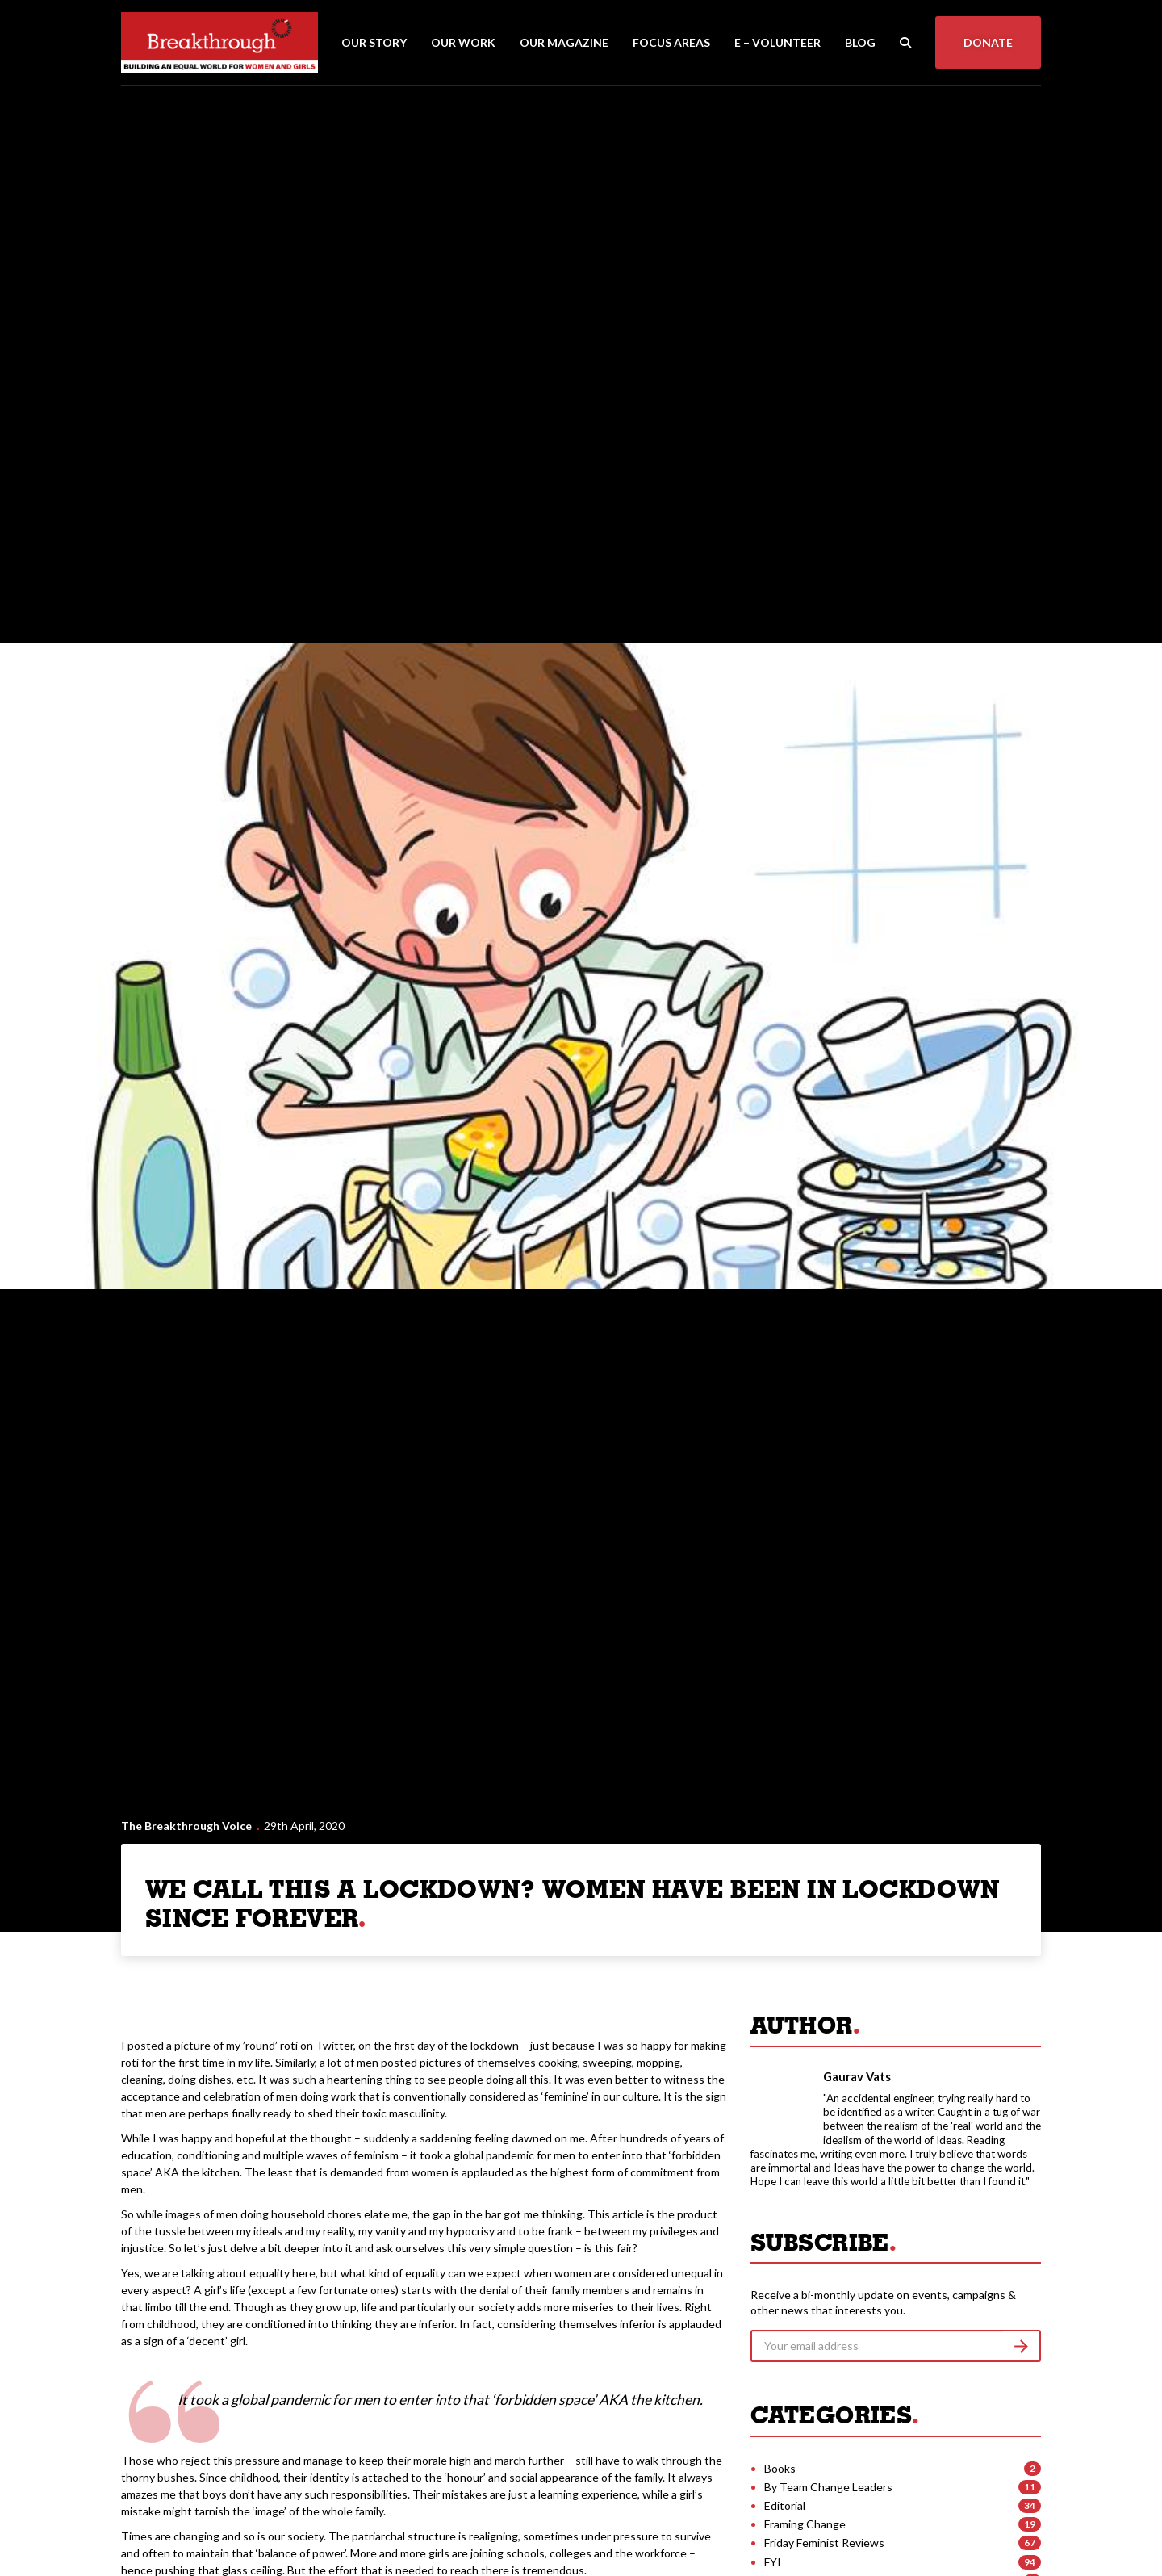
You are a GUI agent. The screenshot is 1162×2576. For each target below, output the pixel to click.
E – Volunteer (777, 42)
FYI (772, 2562)
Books (780, 2468)
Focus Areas (671, 42)
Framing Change (805, 2524)
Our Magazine (564, 42)
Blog (860, 42)
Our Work (463, 42)
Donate (988, 42)
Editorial (784, 2505)
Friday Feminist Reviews (824, 2542)
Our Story (374, 42)
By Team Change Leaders (828, 2487)
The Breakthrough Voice (186, 1826)
